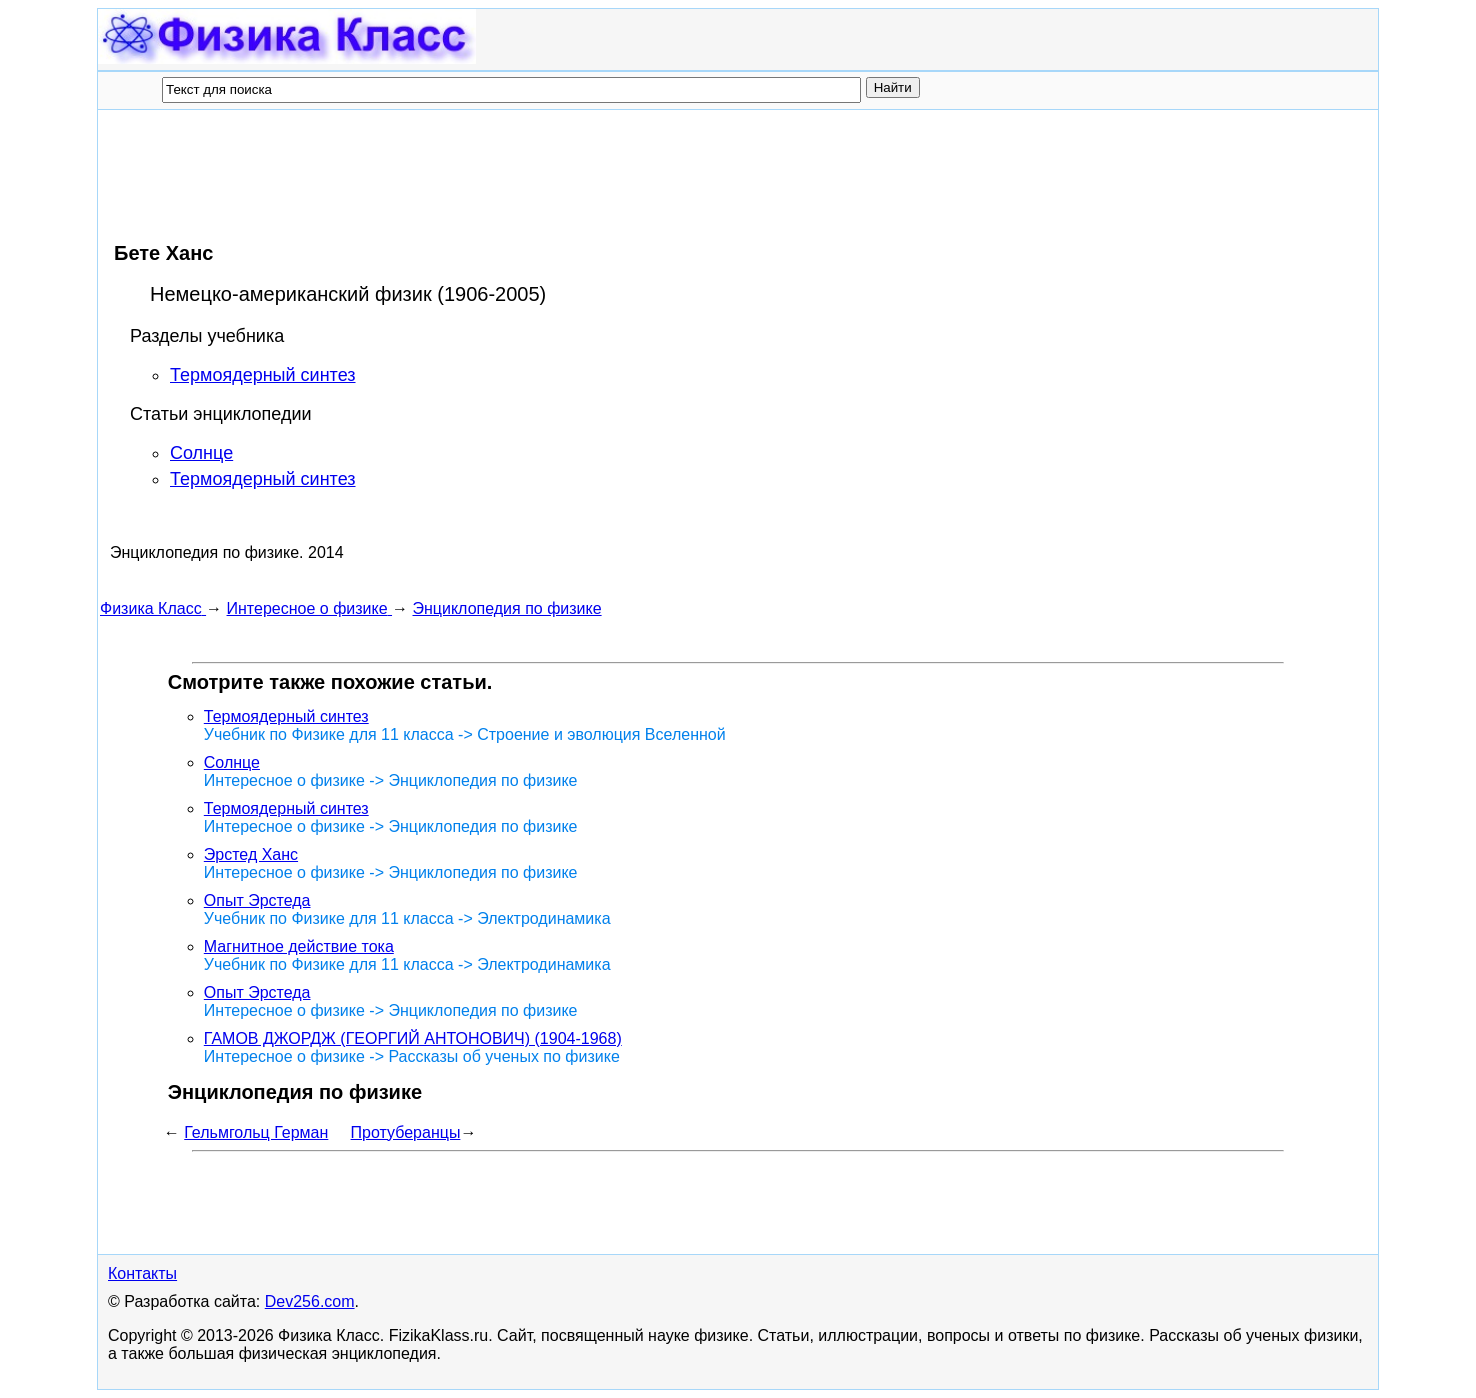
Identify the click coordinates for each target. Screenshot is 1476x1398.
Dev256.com (310, 1301)
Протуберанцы (406, 1132)
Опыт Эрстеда (257, 900)
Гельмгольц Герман (256, 1132)
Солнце (201, 453)
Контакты (142, 1273)
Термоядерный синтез (263, 375)
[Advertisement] (464, 175)
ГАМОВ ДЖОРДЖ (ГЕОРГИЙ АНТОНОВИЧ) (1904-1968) (413, 1038)
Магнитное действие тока (299, 946)
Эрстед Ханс (251, 854)
